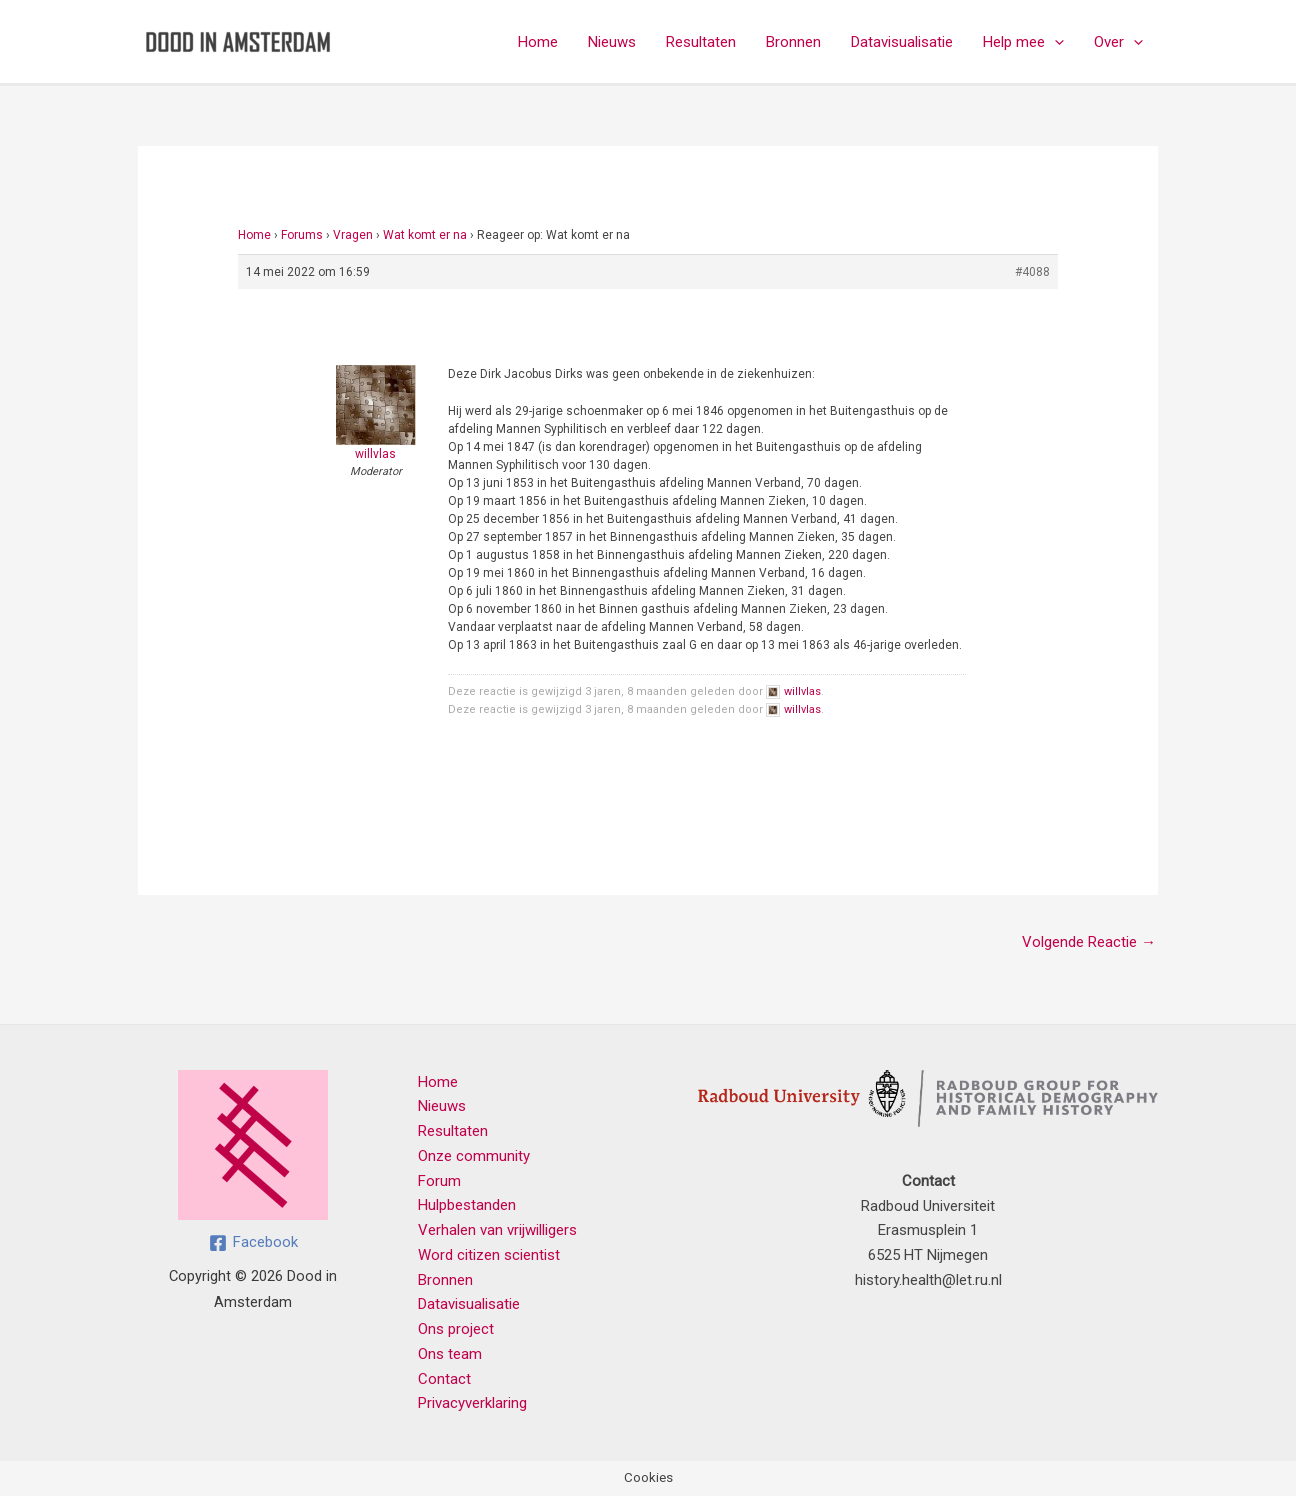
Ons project (456, 1329)
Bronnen (793, 42)
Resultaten (701, 42)
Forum (439, 1181)
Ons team (450, 1354)
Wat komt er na (425, 235)
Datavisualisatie (902, 42)
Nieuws (612, 42)
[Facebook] (253, 1243)
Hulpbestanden (467, 1205)
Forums (302, 235)
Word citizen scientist (489, 1255)
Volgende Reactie (1089, 942)
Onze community (474, 1156)
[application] (1054, 42)
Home (538, 42)
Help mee (1023, 42)
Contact (444, 1379)
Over (1118, 42)
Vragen (353, 235)
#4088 (1032, 272)
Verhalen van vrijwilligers (497, 1230)
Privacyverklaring (472, 1403)
